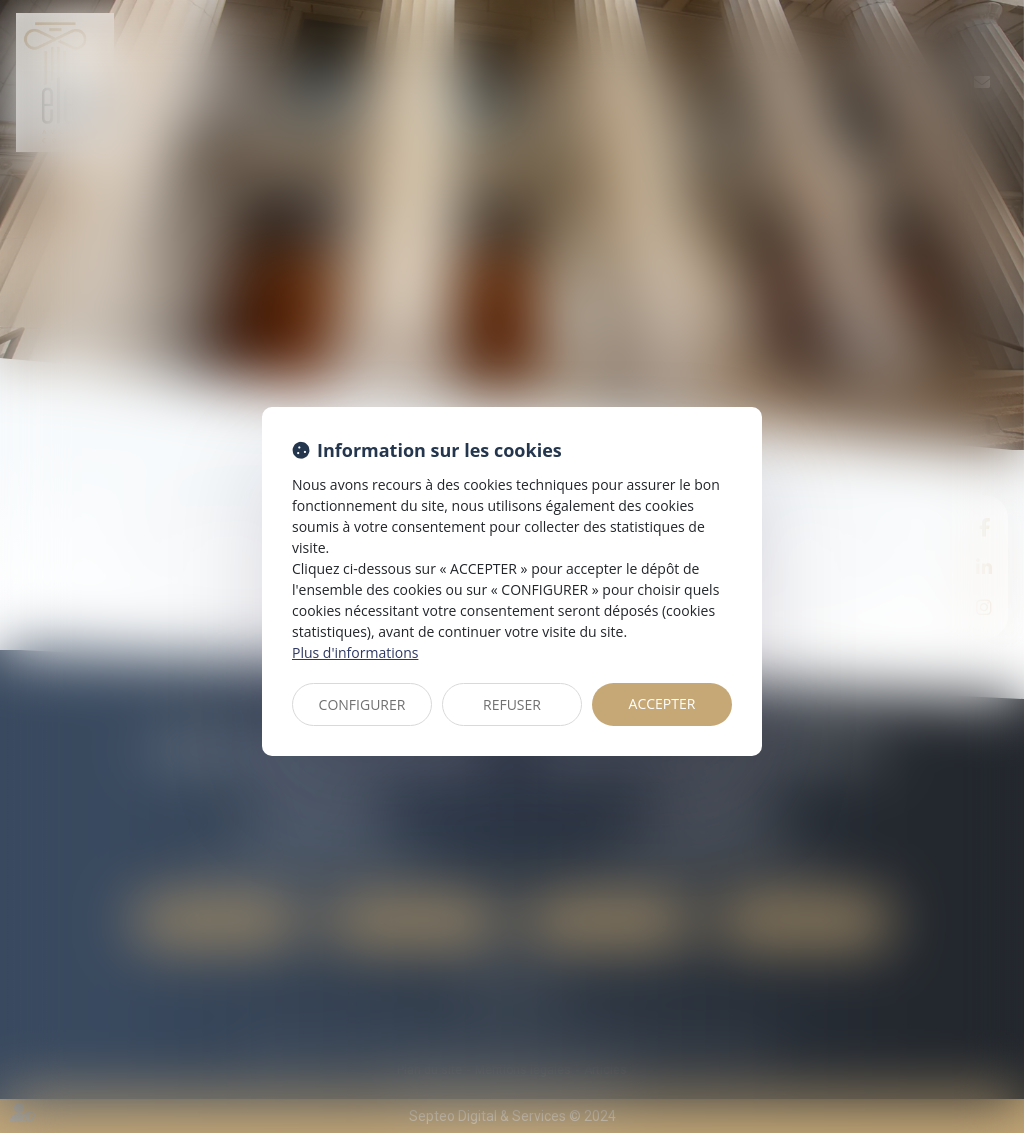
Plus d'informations (355, 652)
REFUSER (512, 704)
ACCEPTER (662, 703)
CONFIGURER (362, 704)
